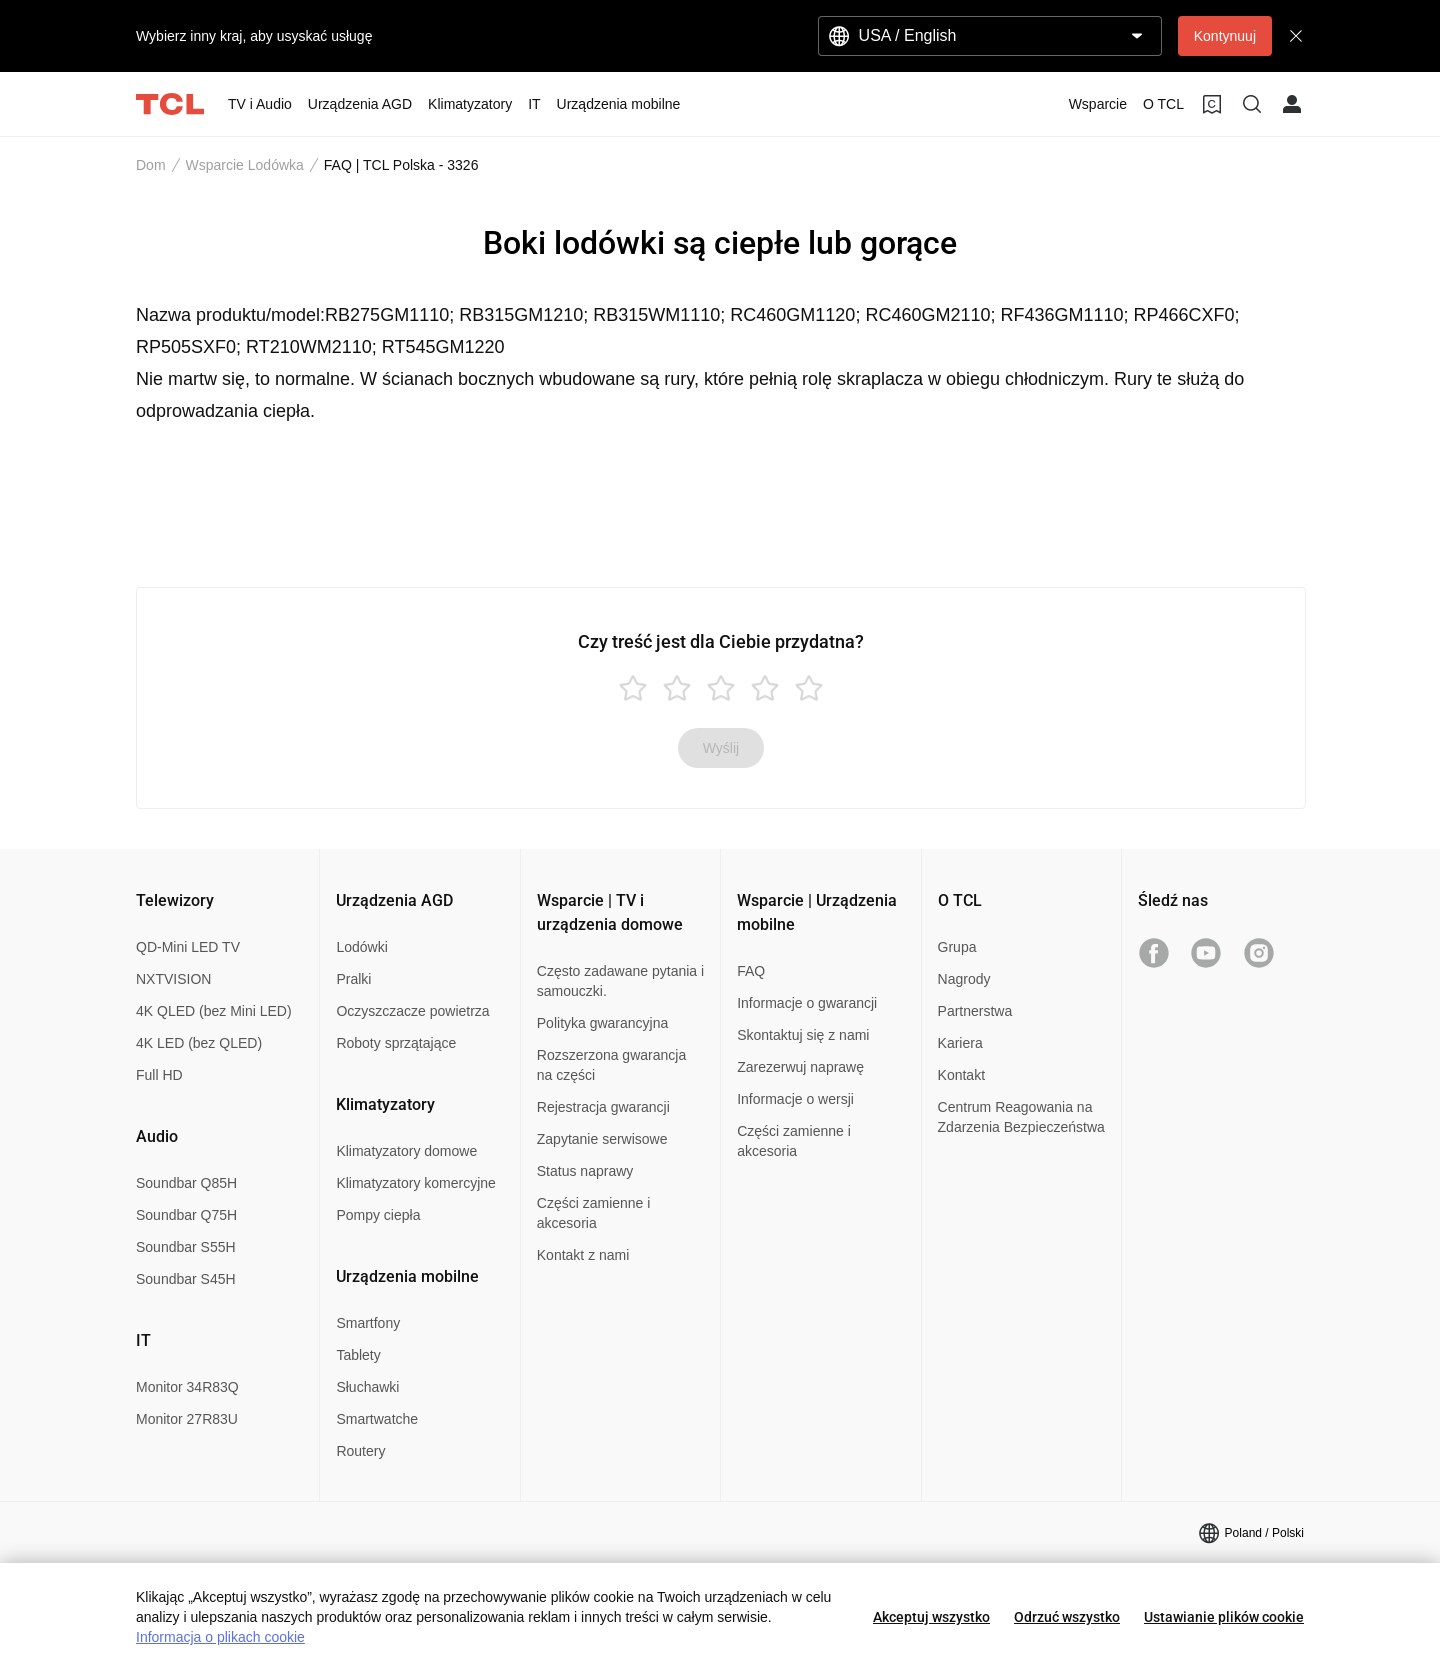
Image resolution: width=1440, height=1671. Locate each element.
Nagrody (964, 979)
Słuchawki (367, 1387)
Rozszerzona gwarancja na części (611, 1065)
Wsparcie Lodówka (245, 165)
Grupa (957, 947)
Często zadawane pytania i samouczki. (620, 981)
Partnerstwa (975, 1011)
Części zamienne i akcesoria (594, 1213)
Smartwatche (377, 1419)
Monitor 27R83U (187, 1419)
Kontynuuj (1225, 36)
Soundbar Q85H (186, 1183)
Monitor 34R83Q (187, 1387)
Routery (360, 1451)
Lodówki (361, 947)
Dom (151, 165)
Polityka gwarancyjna (603, 1023)
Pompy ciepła (378, 1215)
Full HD (159, 1075)
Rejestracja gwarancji (603, 1107)
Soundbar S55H (186, 1247)
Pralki (353, 979)
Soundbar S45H (186, 1279)
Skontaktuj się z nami (803, 1035)
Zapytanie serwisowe (602, 1139)
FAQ (751, 971)
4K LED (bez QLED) (199, 1043)
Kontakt (961, 1075)
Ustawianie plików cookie (1224, 1617)
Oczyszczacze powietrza (412, 1011)
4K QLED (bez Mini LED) (214, 1011)
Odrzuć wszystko (1067, 1617)
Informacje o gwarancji (807, 1003)
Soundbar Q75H (186, 1215)
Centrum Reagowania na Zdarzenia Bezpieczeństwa (1021, 1117)
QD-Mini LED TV (188, 947)
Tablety (358, 1355)
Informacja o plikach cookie (220, 1637)
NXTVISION (173, 979)
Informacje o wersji (795, 1099)
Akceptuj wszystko (931, 1617)
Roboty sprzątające (396, 1043)
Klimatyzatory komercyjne (416, 1183)
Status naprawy (585, 1171)
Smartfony (368, 1323)
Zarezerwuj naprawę (800, 1067)
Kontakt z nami (583, 1255)
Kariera (960, 1043)
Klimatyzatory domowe (406, 1151)
